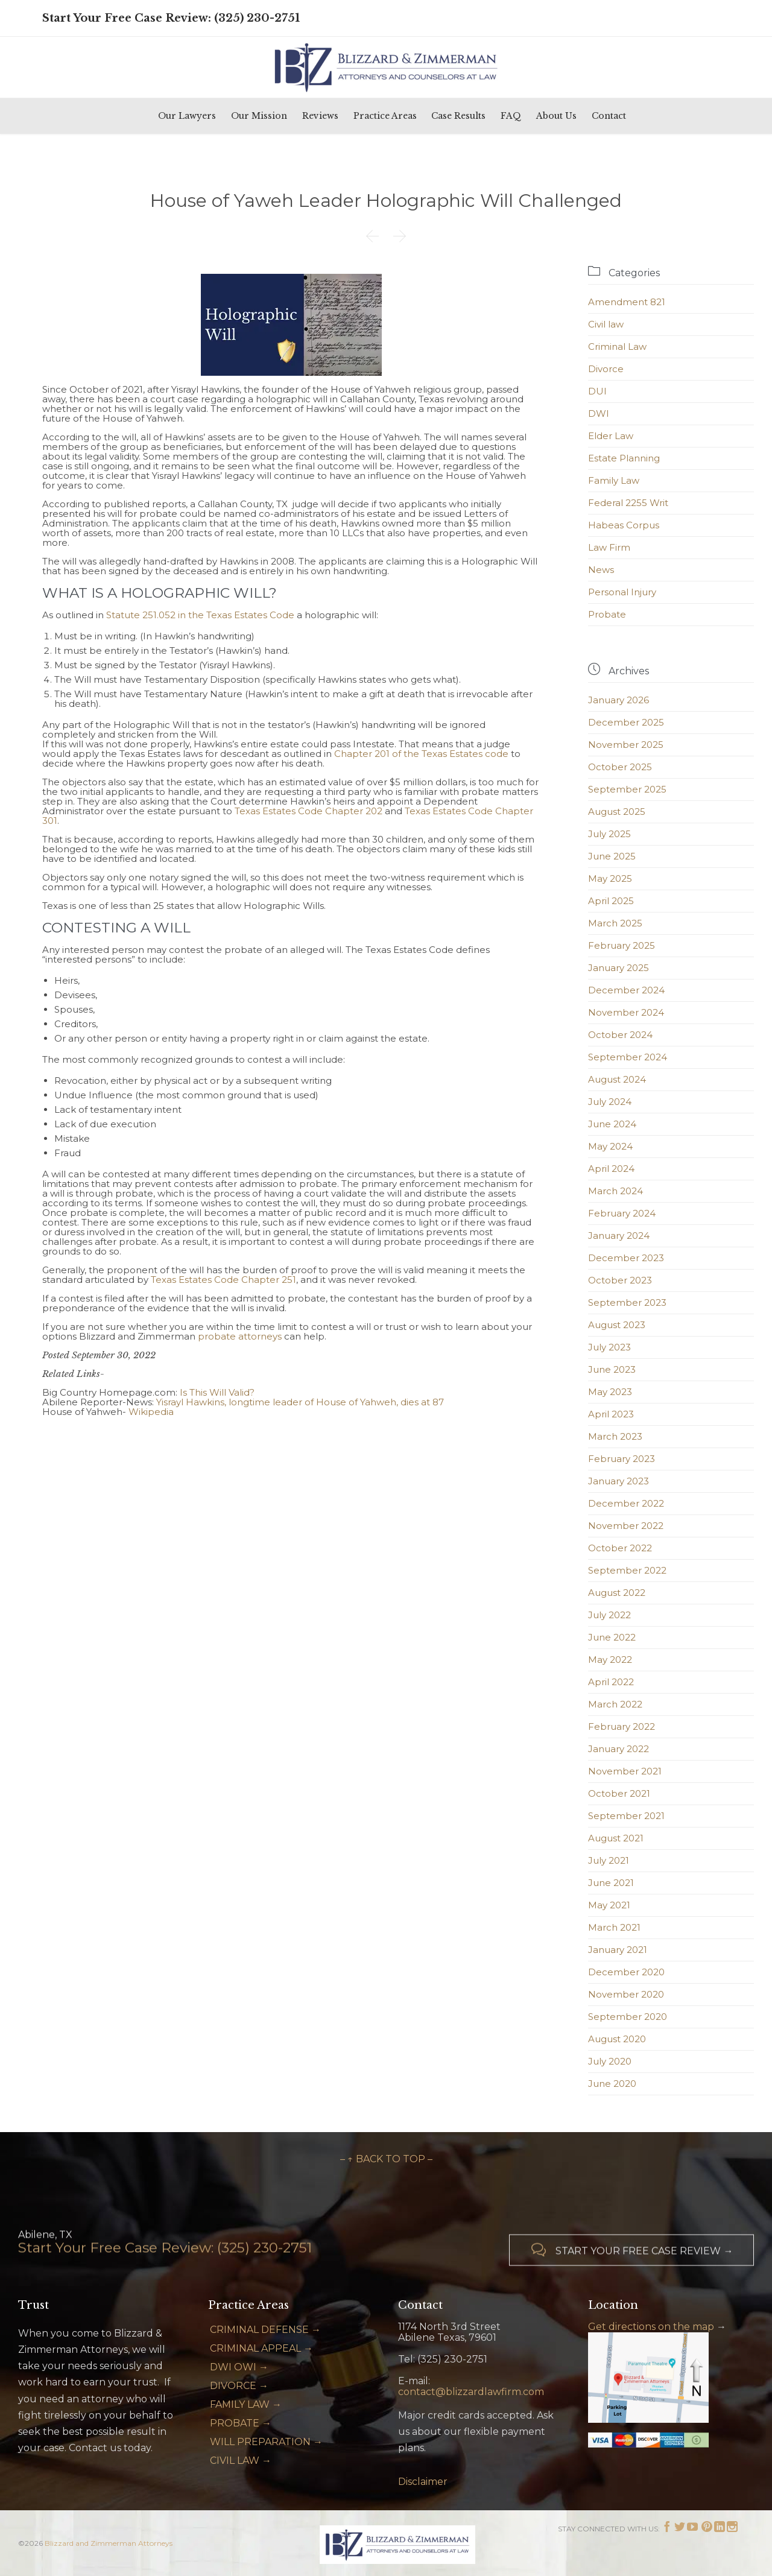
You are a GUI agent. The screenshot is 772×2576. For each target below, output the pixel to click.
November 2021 (625, 1771)
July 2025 (609, 834)
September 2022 (627, 1570)
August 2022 (616, 1592)
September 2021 (626, 1815)
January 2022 (618, 1749)
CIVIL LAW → (240, 2460)
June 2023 (612, 1369)
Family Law (613, 480)
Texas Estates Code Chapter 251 (223, 1279)
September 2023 (627, 1302)
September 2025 (627, 789)
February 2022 (621, 1726)
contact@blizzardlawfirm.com (471, 2391)
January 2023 (618, 1481)
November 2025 (625, 744)
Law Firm (609, 547)
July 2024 (609, 1101)
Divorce (606, 369)
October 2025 (620, 767)
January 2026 (618, 700)
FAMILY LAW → (246, 2404)
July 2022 (609, 1615)
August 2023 (616, 1325)
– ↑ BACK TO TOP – (386, 2159)
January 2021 (617, 1949)
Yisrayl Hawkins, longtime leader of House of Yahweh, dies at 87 (300, 1402)
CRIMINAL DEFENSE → (265, 2329)
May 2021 (609, 1905)
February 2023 (621, 1458)
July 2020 (609, 2061)
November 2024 (626, 1012)
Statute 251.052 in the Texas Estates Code (200, 615)
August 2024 (617, 1079)
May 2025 (610, 878)
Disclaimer (423, 2481)
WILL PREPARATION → (266, 2442)
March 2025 (615, 923)
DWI (598, 413)
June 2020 (612, 2083)
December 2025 (626, 722)
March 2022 (615, 1704)
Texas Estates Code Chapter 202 (308, 811)
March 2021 (614, 1927)
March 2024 (615, 1191)
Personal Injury (622, 592)
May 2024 (610, 1146)
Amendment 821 (626, 302)
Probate (607, 614)
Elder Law (610, 435)
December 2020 (626, 1972)
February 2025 (621, 945)
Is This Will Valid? (217, 1392)
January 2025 (618, 967)
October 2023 (620, 1280)
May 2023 (610, 1391)
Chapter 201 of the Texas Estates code (421, 753)
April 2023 (611, 1414)
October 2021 (619, 1793)
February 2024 (622, 1213)
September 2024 (627, 1057)
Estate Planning (624, 458)
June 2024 (612, 1124)
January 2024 (619, 1235)
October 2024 (620, 1034)
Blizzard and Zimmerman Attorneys (108, 2543)
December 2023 (626, 1258)
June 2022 (612, 1637)
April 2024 (611, 1168)
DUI (597, 391)
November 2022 (625, 1525)
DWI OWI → (239, 2367)
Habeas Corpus (623, 525)
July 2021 (608, 1860)
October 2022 (620, 1548)
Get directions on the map (651, 2326)
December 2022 (626, 1503)
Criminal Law (617, 346)
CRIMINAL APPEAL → (261, 2348)
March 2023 (615, 1436)
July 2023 (609, 1347)
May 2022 (610, 1659)
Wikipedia (151, 1411)
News (601, 569)
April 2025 (611, 901)
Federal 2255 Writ (628, 502)
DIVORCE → (239, 2385)
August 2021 (616, 1838)
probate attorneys (240, 1336)
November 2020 (626, 1994)
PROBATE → (240, 2423)
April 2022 (611, 1682)
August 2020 (617, 2039)
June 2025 (612, 856)
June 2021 (611, 1882)
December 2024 (626, 990)
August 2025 (616, 811)
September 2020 (627, 2016)
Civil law (606, 324)
